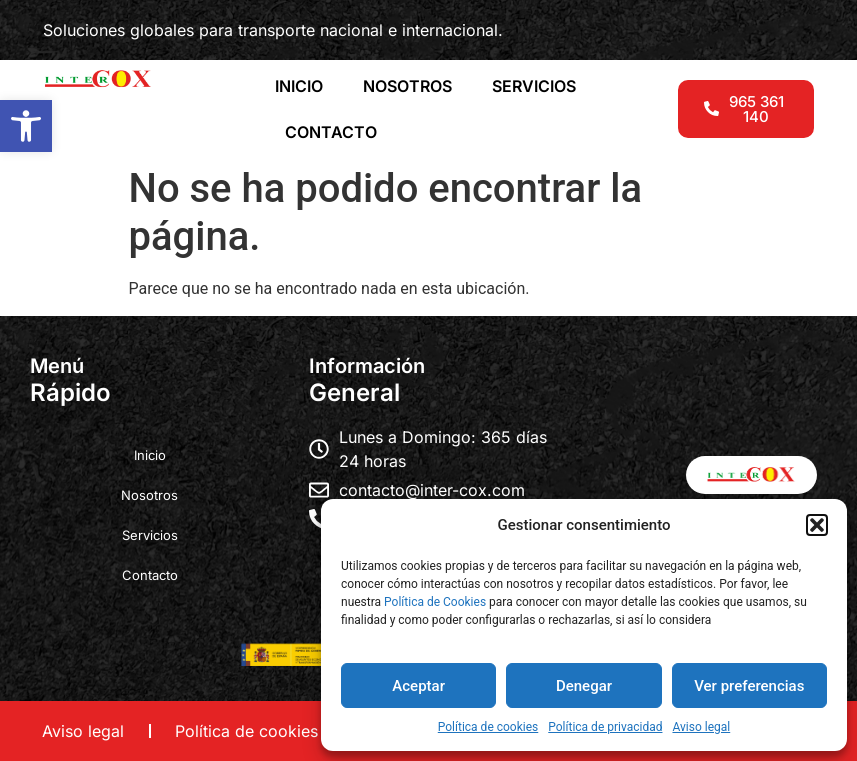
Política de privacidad (605, 727)
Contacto (150, 575)
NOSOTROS (407, 86)
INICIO (299, 86)
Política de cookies (488, 727)
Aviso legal (701, 727)
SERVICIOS (534, 86)
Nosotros (149, 495)
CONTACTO (331, 132)
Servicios (150, 535)
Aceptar (418, 686)
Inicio (150, 455)
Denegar (584, 686)
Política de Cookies (435, 602)
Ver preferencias (749, 686)
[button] (26, 126)
